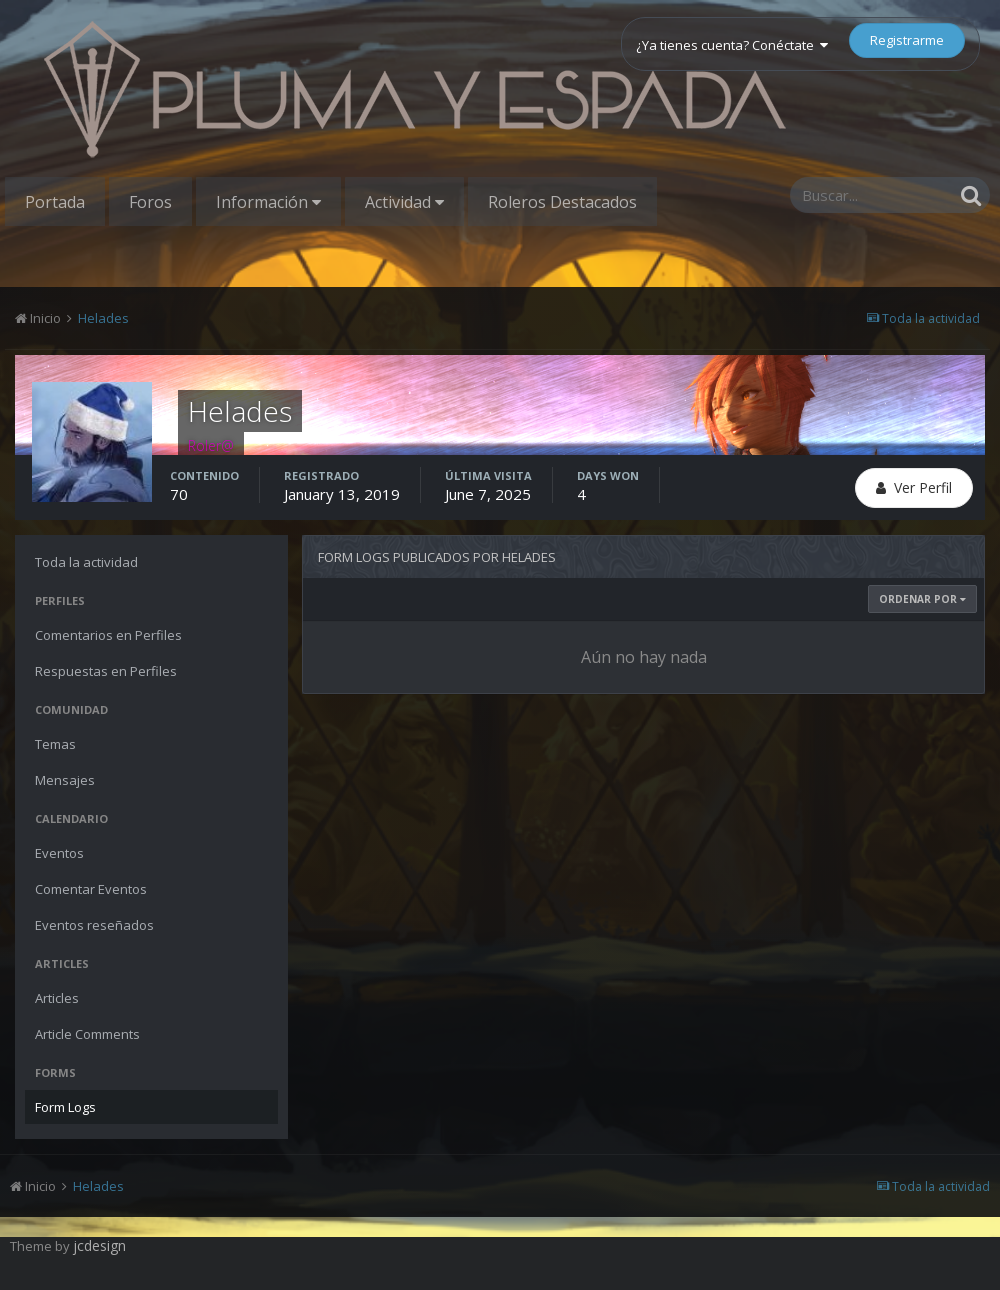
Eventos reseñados (94, 925)
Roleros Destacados (562, 202)
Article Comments (87, 1034)
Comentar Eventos (91, 889)
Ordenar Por (922, 599)
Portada (55, 202)
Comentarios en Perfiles (108, 635)
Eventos (59, 853)
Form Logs (65, 1107)
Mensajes (65, 780)
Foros (150, 202)
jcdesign (99, 1245)
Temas (55, 744)
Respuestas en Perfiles (106, 671)
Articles (57, 998)
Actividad (404, 202)
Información (268, 202)
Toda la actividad (86, 562)
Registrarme (907, 40)
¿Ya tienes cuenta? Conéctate (732, 45)
